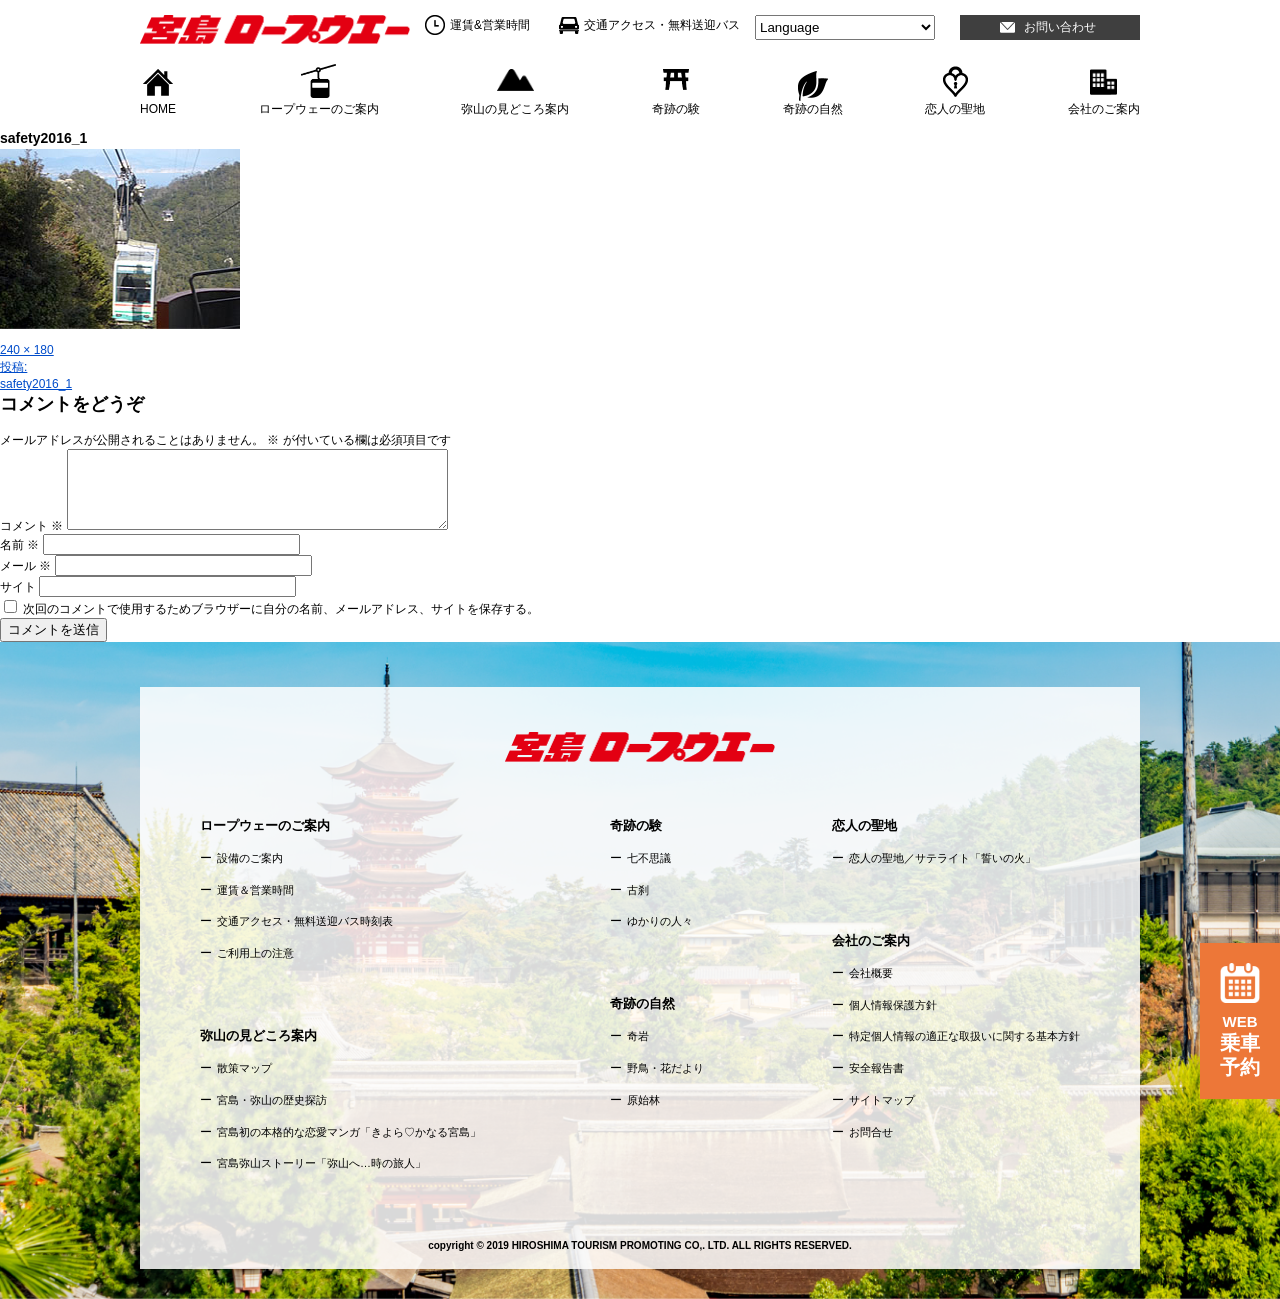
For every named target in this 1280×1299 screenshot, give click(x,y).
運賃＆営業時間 (255, 890)
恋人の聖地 (955, 108)
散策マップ (244, 1068)
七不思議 (649, 858)
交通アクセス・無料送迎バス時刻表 (305, 921)
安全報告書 (876, 1068)
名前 (19, 545)
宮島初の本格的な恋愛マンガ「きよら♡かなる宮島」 (349, 1132)
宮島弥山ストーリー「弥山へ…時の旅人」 (321, 1163)
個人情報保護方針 (893, 1005)
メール (25, 566)
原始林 (643, 1100)
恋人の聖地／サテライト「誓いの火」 (942, 858)
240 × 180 (27, 350)
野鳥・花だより (665, 1068)
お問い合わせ (1060, 27)
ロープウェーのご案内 (319, 108)
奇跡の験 (676, 108)
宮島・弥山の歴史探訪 (272, 1100)
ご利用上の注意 (255, 953)
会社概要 (871, 973)
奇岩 (638, 1036)
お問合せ (871, 1132)
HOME (158, 108)
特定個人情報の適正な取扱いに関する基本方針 (964, 1036)
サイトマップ (882, 1100)
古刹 (638, 890)
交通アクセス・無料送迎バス (662, 25)
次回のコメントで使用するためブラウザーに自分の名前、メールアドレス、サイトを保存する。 (281, 609)
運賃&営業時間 (490, 25)
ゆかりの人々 (660, 921)
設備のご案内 (250, 858)
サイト (18, 587)
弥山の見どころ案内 (515, 108)
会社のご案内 (1104, 108)
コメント (31, 526)
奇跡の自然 (813, 108)
